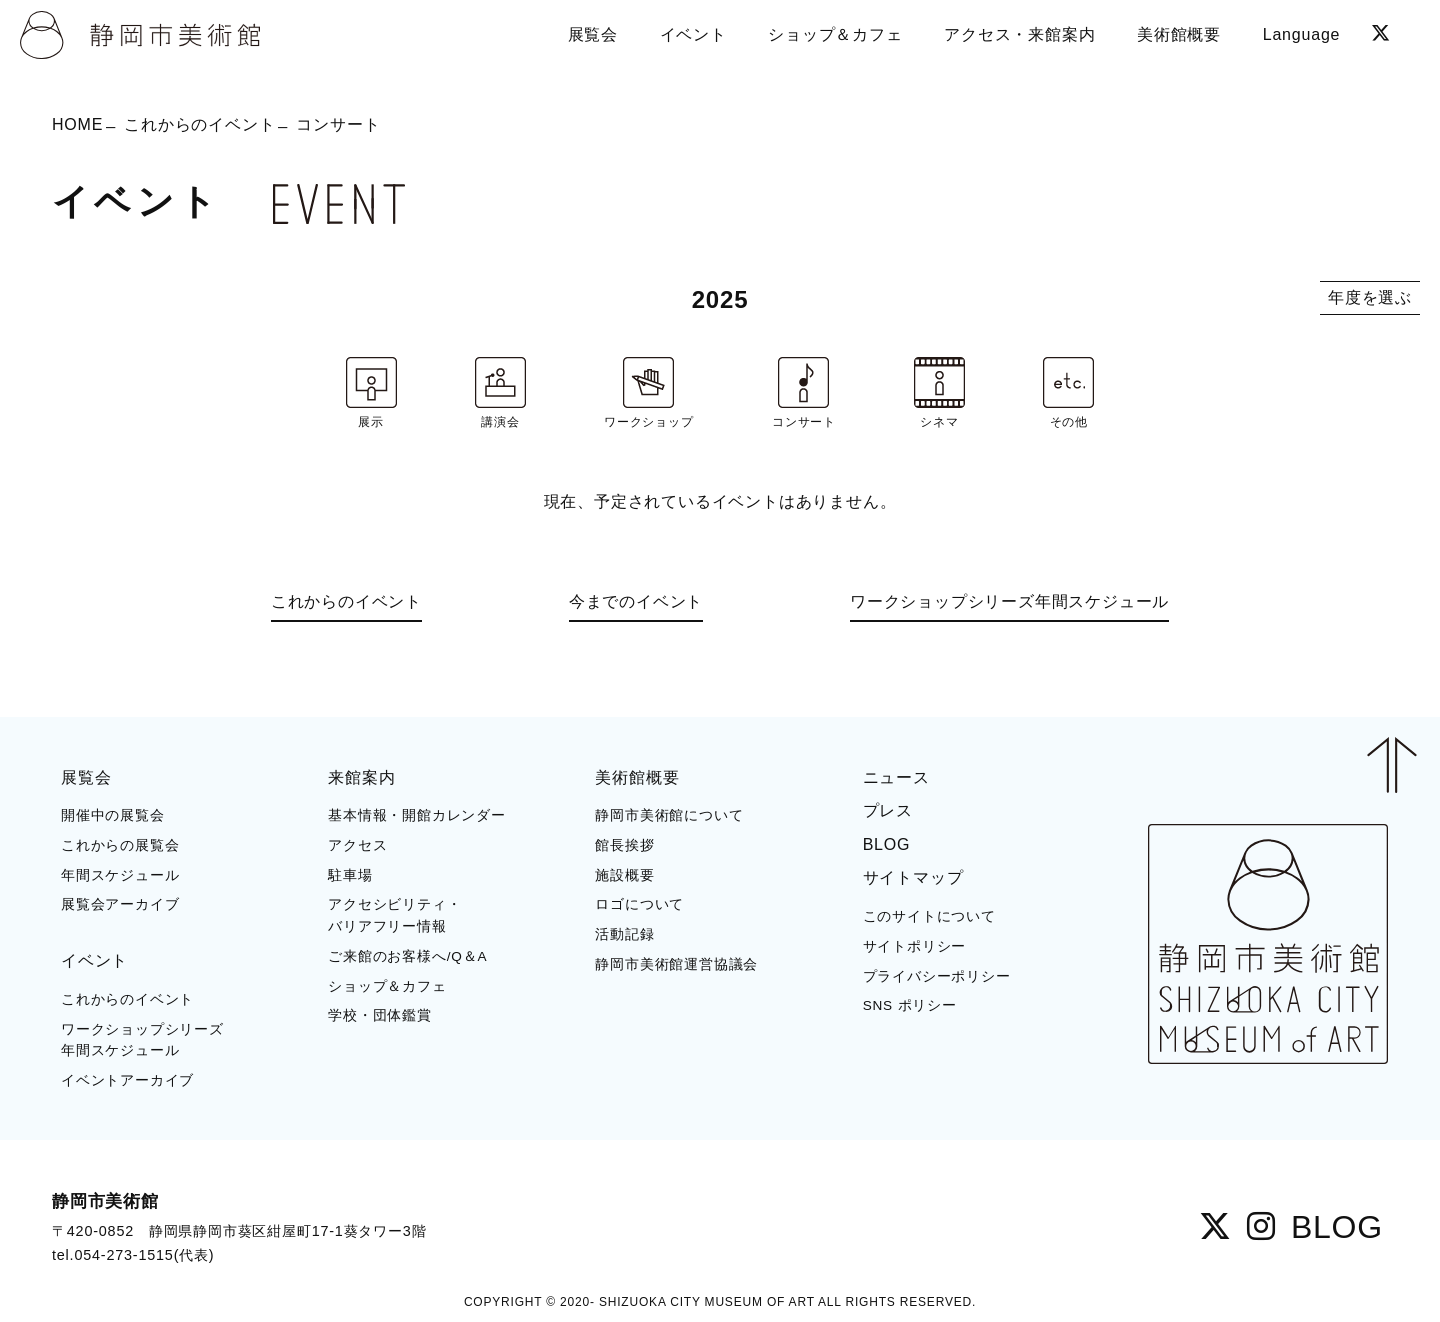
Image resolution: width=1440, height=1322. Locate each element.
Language (1302, 34)
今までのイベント (636, 601)
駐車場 (350, 875)
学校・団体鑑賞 (380, 1015)
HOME (77, 124)
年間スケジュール (120, 875)
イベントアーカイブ (127, 1080)
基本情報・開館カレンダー (417, 815)
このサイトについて (929, 916)
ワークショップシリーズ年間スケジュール (1009, 601)
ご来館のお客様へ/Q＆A (407, 956)
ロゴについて (639, 904)
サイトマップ (913, 877)
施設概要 (624, 875)
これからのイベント (199, 124)
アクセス (357, 845)
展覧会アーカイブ (120, 904)
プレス (888, 810)
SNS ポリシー (910, 1005)
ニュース (896, 777)
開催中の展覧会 (113, 815)
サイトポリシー (915, 946)
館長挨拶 (624, 845)
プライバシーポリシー (937, 976)
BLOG (887, 844)
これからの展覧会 (120, 845)
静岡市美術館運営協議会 (676, 964)
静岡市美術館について (669, 815)
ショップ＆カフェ (387, 986)
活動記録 (624, 934)
